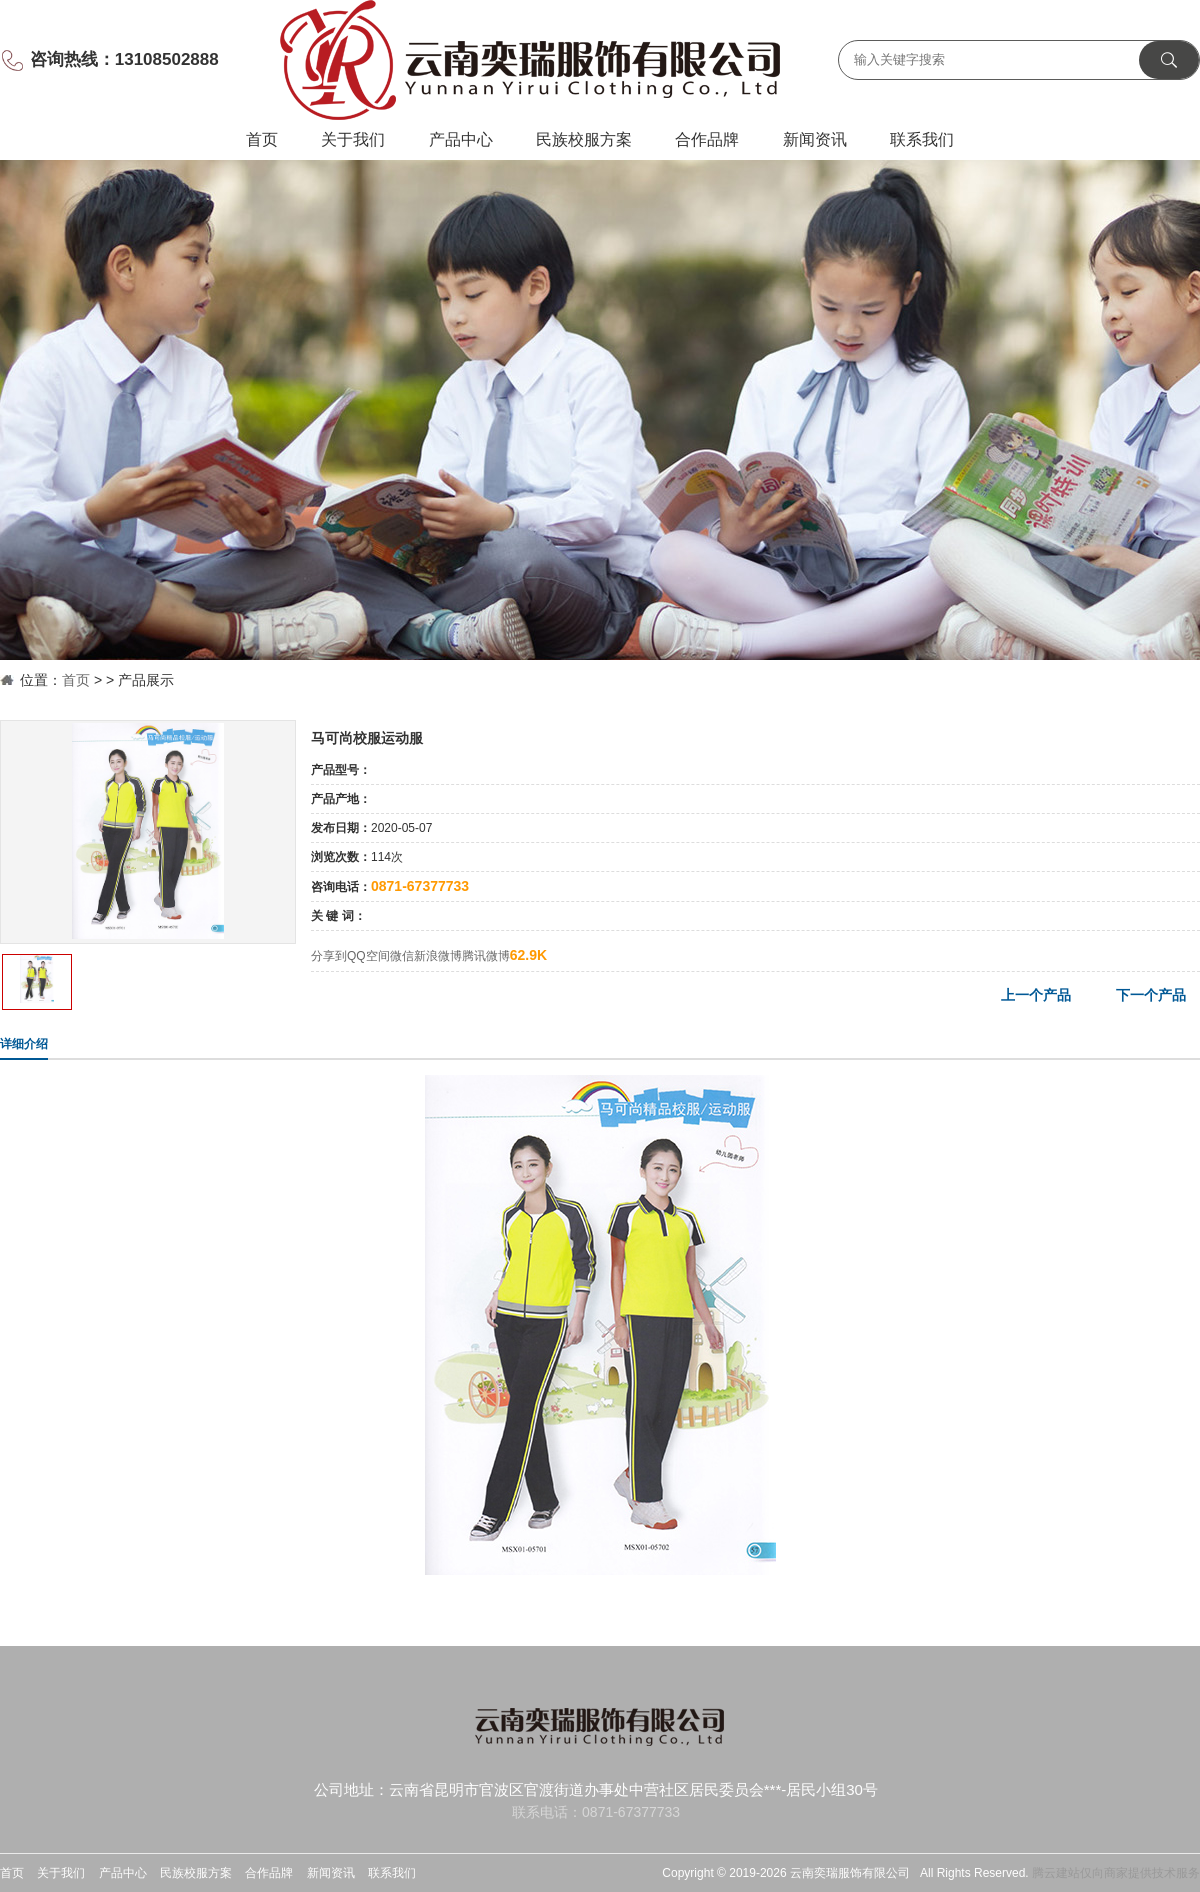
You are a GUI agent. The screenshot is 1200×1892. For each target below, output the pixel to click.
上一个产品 (1036, 995)
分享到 (329, 956)
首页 (262, 139)
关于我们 (353, 139)
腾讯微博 (486, 956)
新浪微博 (438, 956)
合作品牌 (707, 139)
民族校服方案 (584, 139)
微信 (402, 956)
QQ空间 (368, 956)
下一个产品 (1151, 995)
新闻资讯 (815, 139)
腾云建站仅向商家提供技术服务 (1116, 1873)
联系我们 (922, 139)
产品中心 (461, 139)
